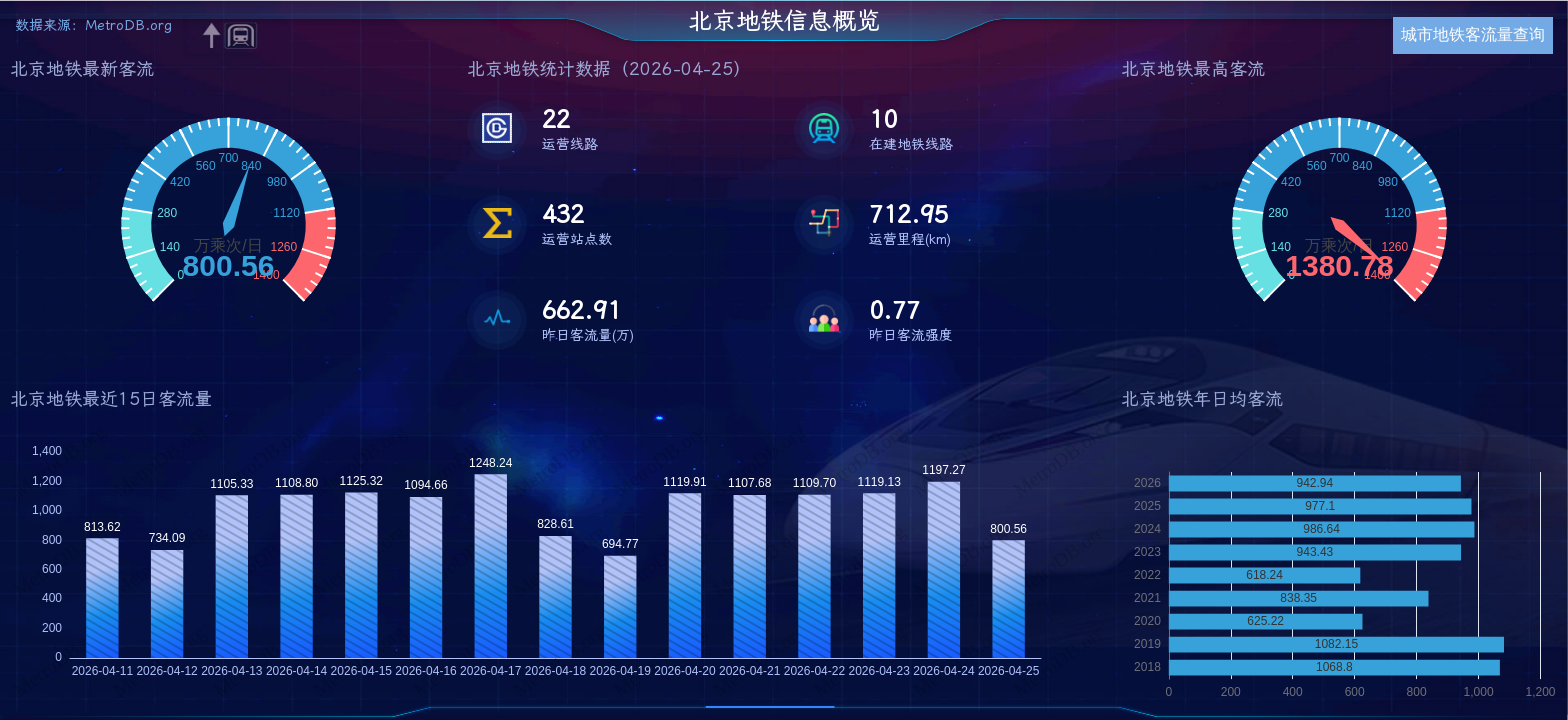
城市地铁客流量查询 (1473, 34)
